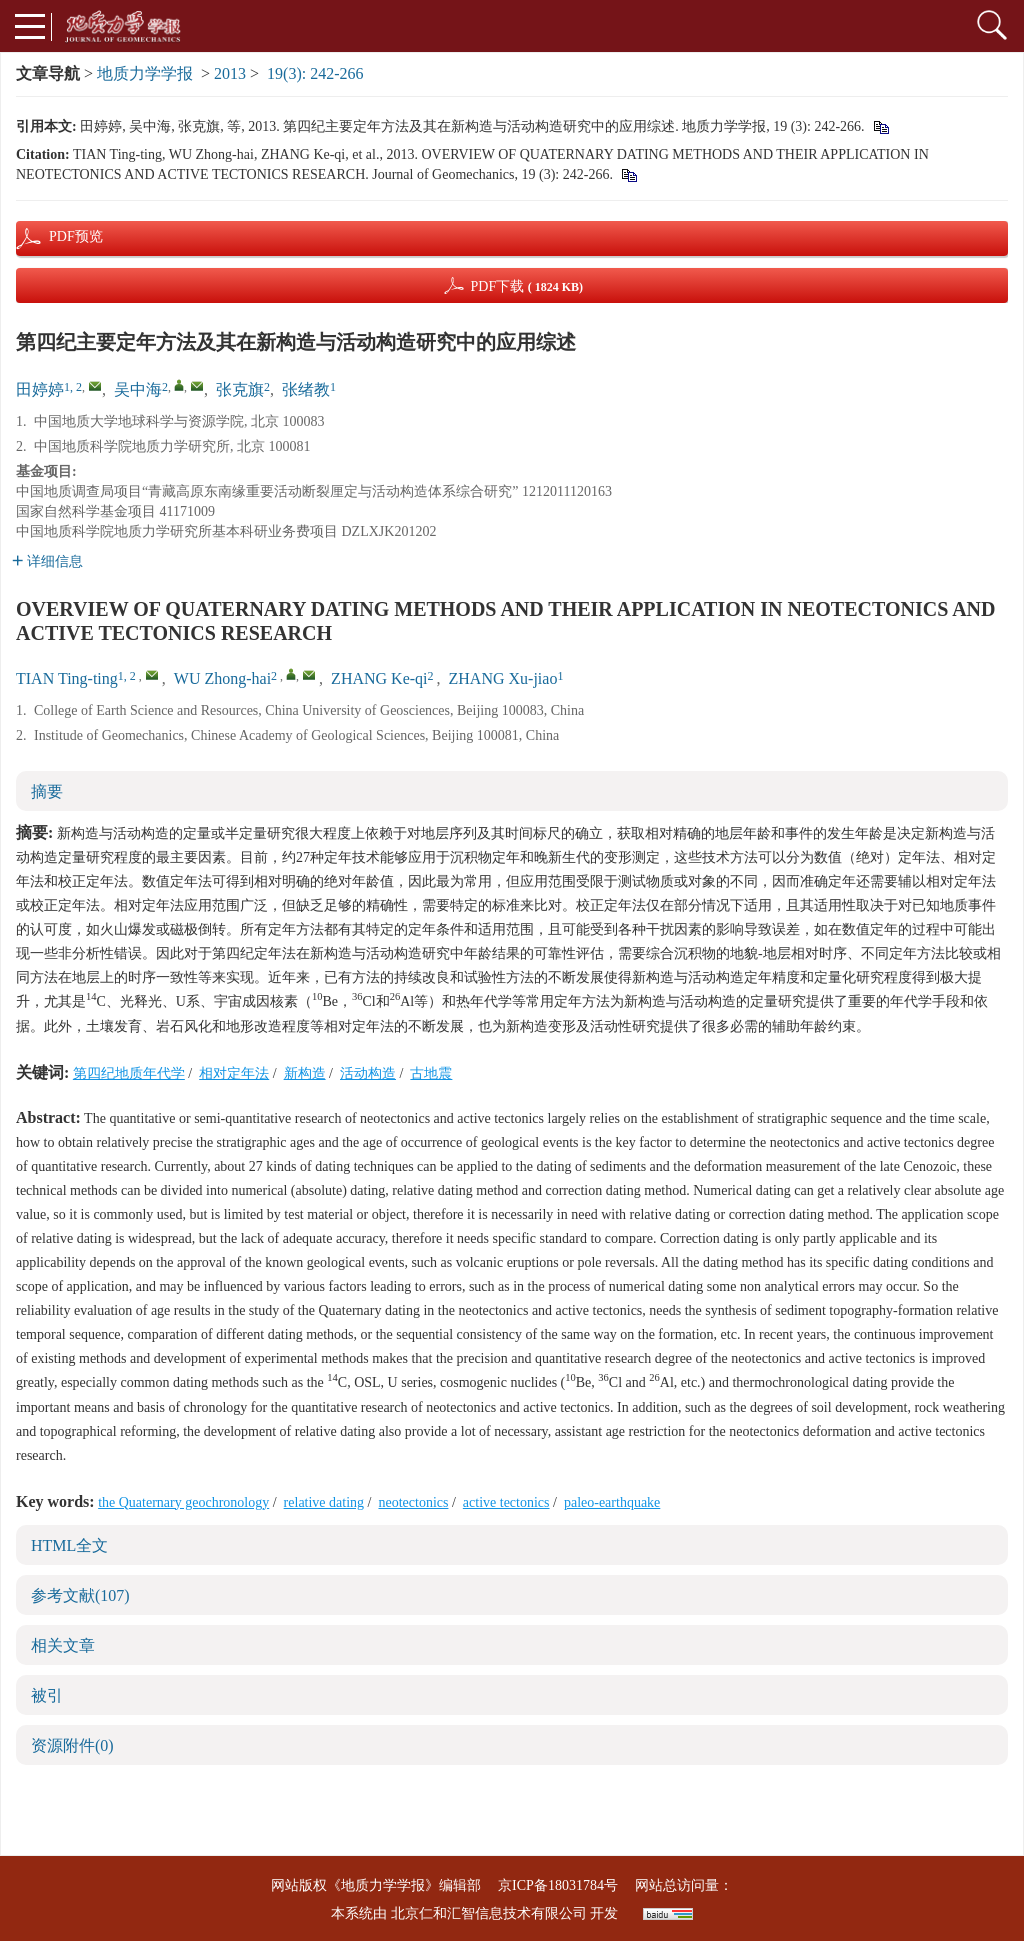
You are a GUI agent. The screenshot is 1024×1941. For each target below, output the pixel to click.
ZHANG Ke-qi (379, 678)
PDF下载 (526, 286)
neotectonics (413, 1502)
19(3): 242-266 (315, 73)
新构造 (305, 1073)
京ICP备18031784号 (558, 1885)
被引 (47, 1695)
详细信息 (47, 561)
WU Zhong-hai (222, 678)
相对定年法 (234, 1073)
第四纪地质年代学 (129, 1073)
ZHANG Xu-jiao (503, 678)
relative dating (324, 1502)
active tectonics (506, 1502)
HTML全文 (69, 1545)
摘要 (47, 791)
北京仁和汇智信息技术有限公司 (489, 1913)
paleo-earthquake (612, 1502)
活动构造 (368, 1073)
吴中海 (138, 389)
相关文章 (63, 1645)
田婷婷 (40, 389)
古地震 (431, 1073)
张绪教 (306, 389)
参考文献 (80, 1595)
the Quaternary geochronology (183, 1502)
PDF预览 (59, 236)
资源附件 (72, 1745)
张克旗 (240, 389)
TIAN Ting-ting (67, 678)
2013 (230, 73)
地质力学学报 (145, 73)
